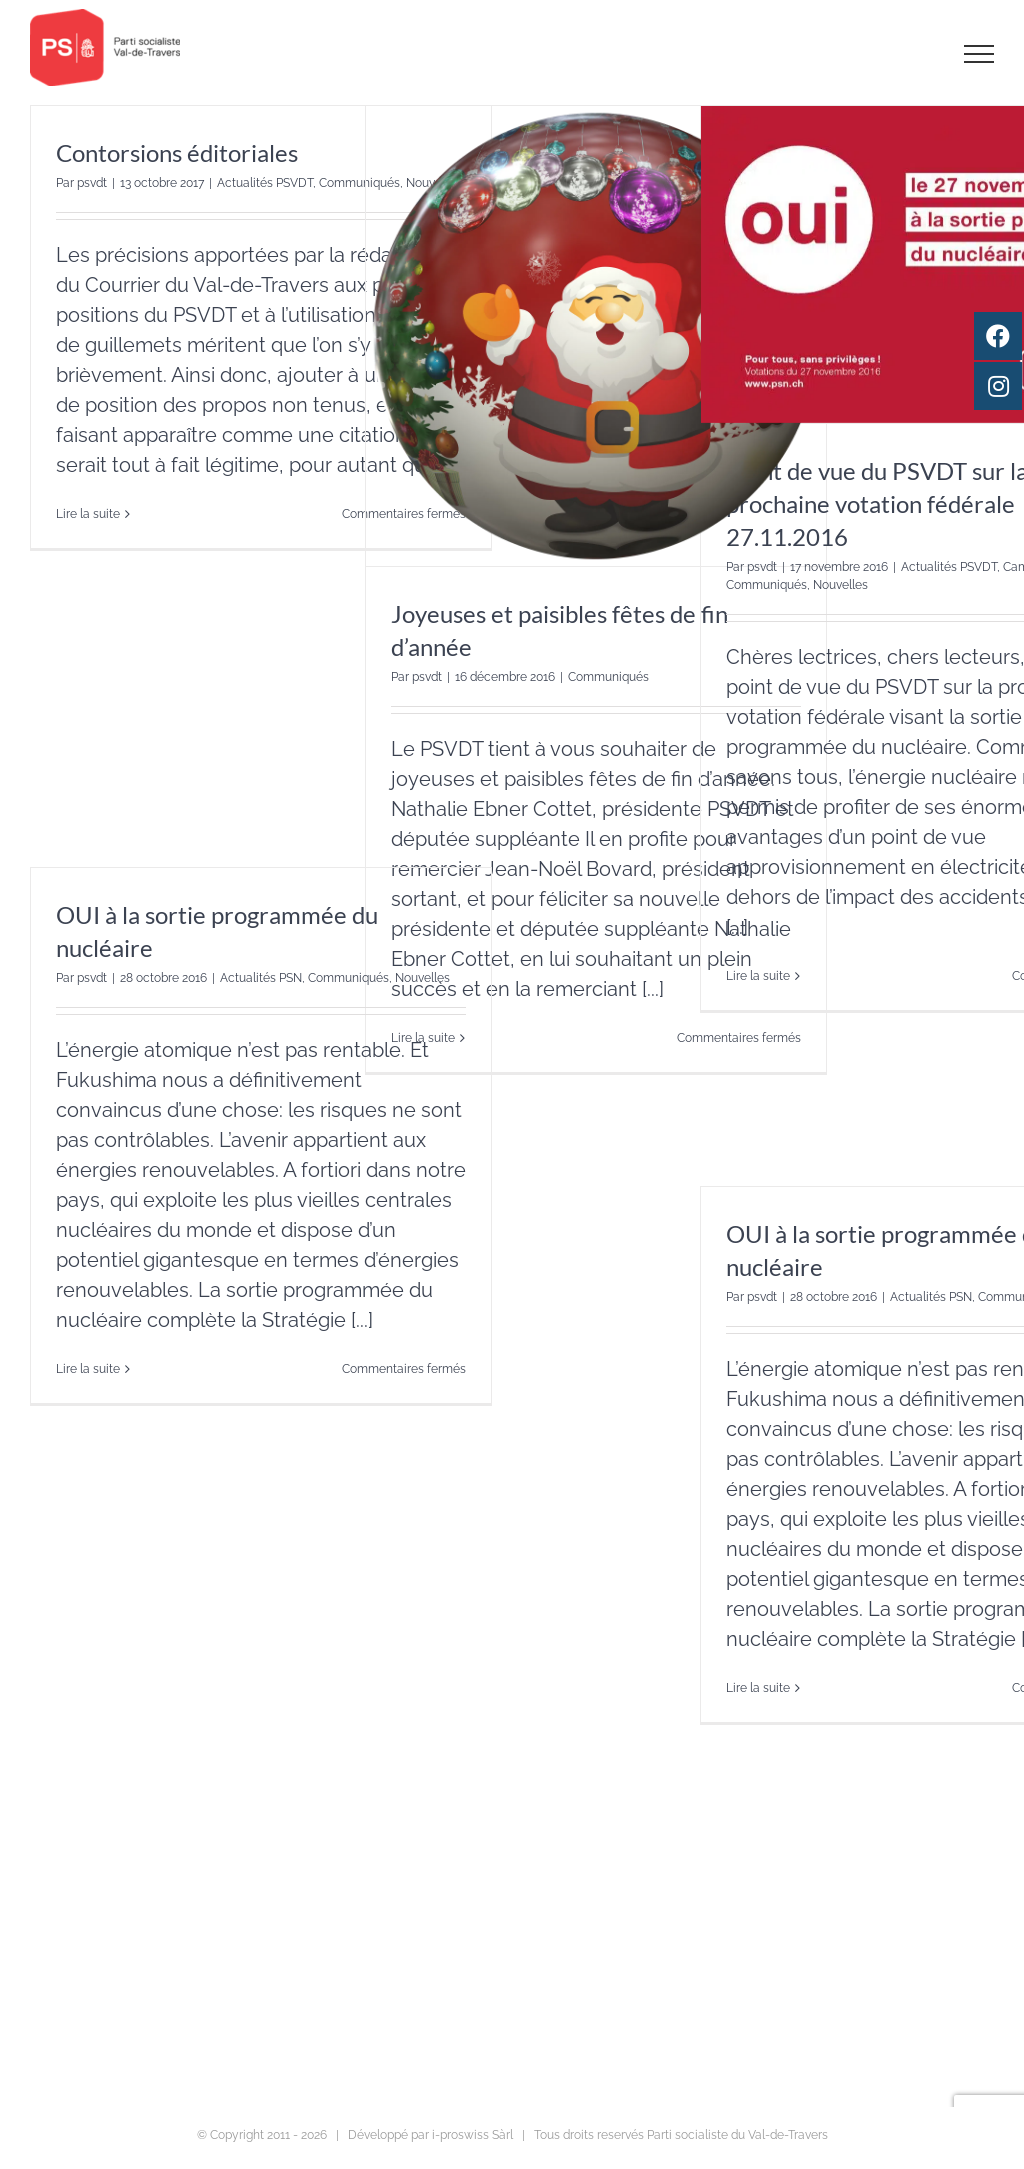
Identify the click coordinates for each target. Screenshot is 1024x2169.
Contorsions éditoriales (177, 152)
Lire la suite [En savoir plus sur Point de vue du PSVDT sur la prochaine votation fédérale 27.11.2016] (758, 976)
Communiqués (608, 677)
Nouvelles (840, 585)
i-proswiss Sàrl (472, 2135)
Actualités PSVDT (265, 183)
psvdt (92, 183)
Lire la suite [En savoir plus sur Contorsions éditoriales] (88, 514)
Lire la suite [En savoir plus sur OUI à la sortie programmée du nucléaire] (88, 1369)
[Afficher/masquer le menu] (979, 54)
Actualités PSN (261, 978)
